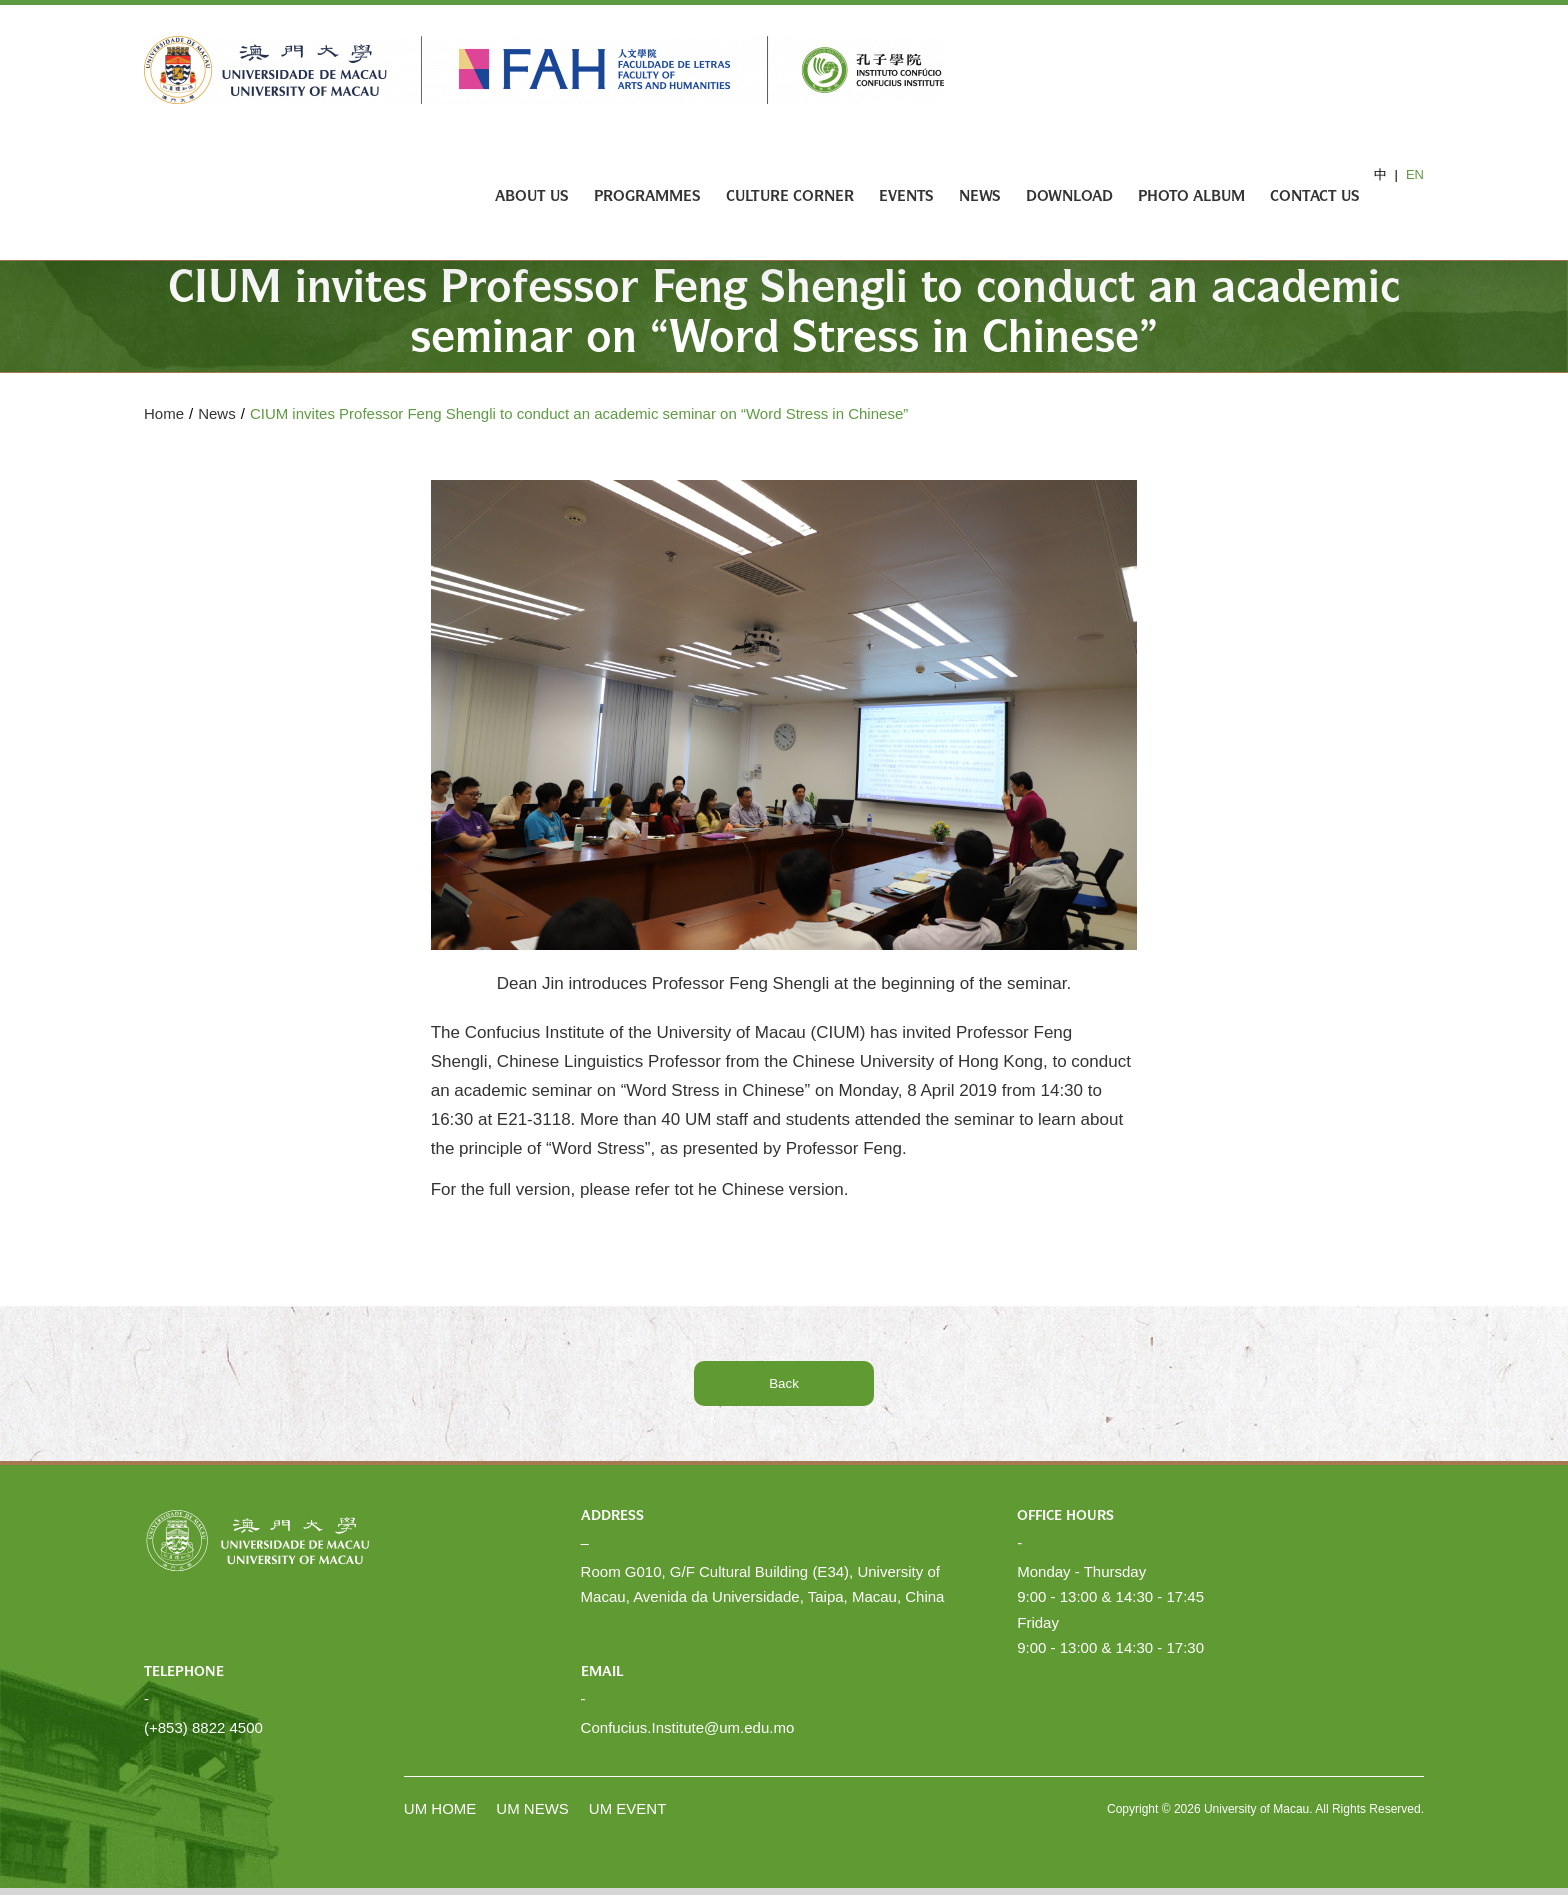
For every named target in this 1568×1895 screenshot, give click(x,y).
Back (784, 1383)
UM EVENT (628, 1808)
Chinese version (783, 1189)
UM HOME (440, 1808)
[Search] (1392, 197)
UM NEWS (532, 1808)
